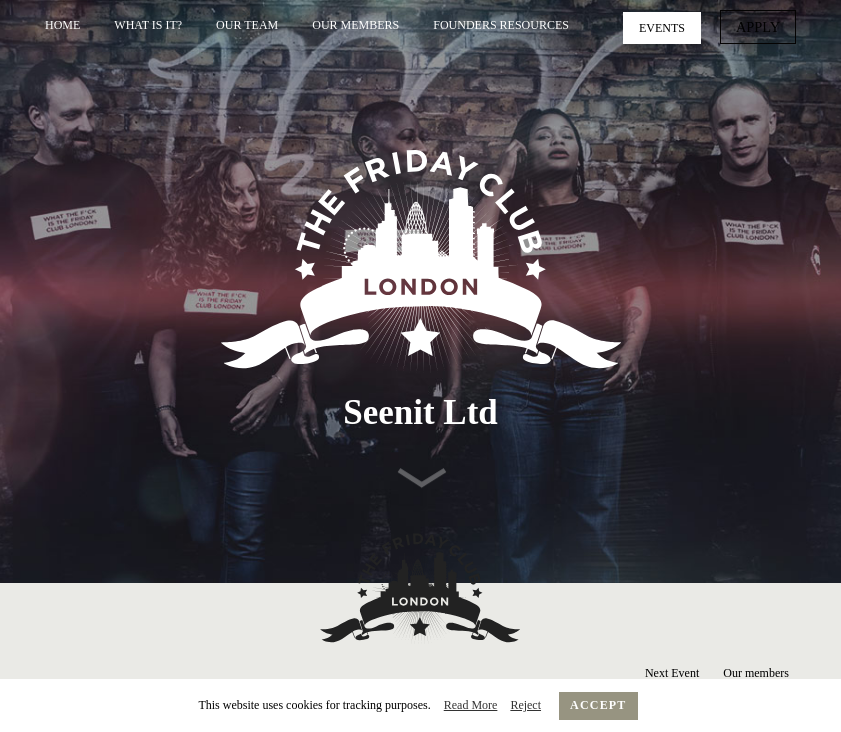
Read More (471, 705)
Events (669, 26)
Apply (761, 26)
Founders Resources (501, 25)
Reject (525, 705)
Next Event (672, 673)
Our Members (355, 25)
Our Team (247, 25)
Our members (756, 673)
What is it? (148, 25)
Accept (598, 705)
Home (62, 25)
